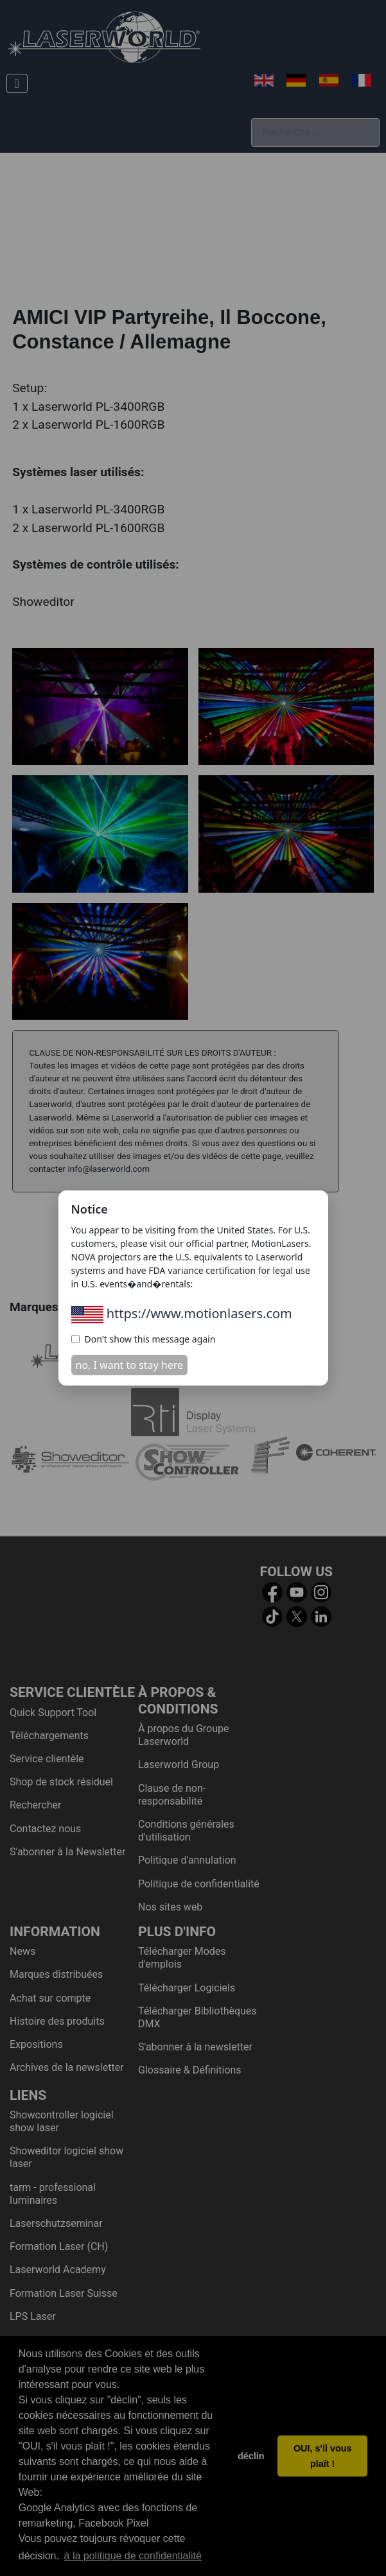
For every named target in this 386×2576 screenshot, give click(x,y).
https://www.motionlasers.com (181, 1313)
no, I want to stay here (130, 1365)
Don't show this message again (143, 1339)
